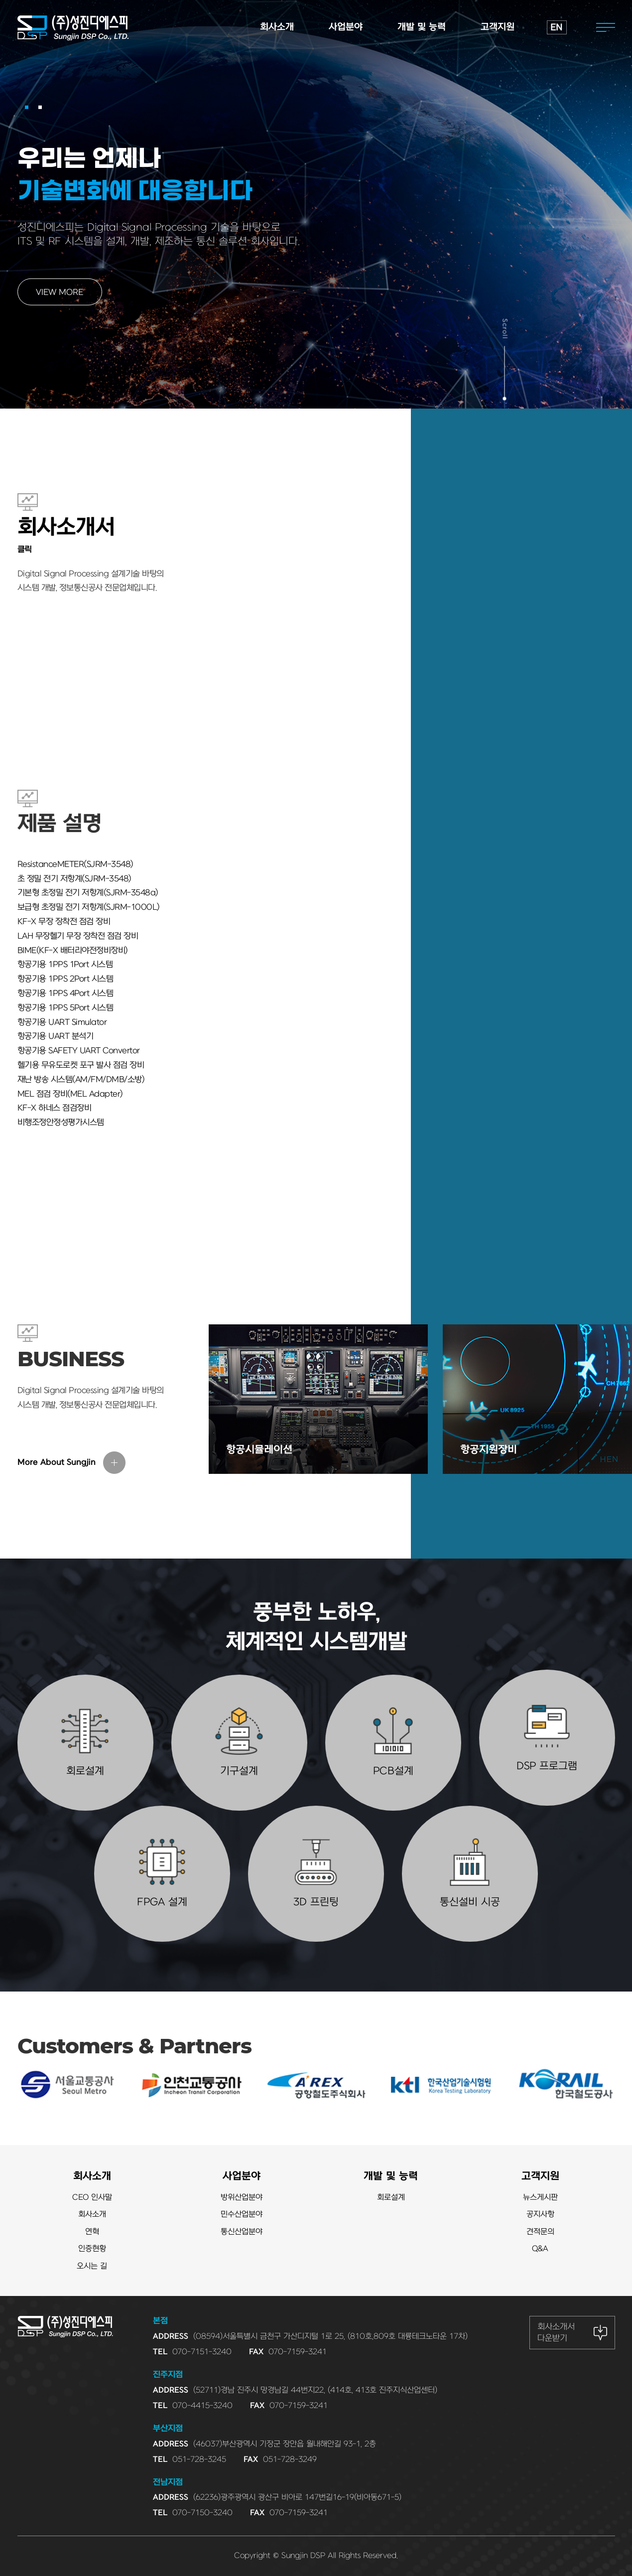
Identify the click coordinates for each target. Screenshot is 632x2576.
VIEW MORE (59, 292)
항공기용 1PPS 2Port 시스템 (65, 979)
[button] (26, 107)
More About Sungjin (56, 1462)
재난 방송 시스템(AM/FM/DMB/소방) (81, 1079)
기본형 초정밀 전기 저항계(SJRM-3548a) (87, 892)
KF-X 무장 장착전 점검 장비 (64, 921)
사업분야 (241, 2176)
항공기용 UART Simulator (62, 1022)
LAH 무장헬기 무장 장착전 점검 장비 (77, 936)
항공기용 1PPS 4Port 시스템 (65, 993)
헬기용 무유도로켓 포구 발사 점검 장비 (80, 1065)
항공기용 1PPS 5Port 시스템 (65, 1007)
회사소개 (92, 2176)
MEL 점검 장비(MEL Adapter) (70, 1094)
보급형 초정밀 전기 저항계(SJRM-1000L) (88, 907)
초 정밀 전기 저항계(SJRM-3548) (74, 878)
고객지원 (540, 2176)
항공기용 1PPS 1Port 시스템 (65, 964)
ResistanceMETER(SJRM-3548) (75, 864)
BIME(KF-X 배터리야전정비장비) (72, 950)
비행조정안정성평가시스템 (60, 1122)
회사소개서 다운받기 (556, 2332)
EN (556, 27)
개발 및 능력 (391, 2176)
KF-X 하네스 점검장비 (54, 1108)
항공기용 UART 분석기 (55, 1036)
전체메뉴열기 (605, 27)
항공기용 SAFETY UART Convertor (78, 1050)
